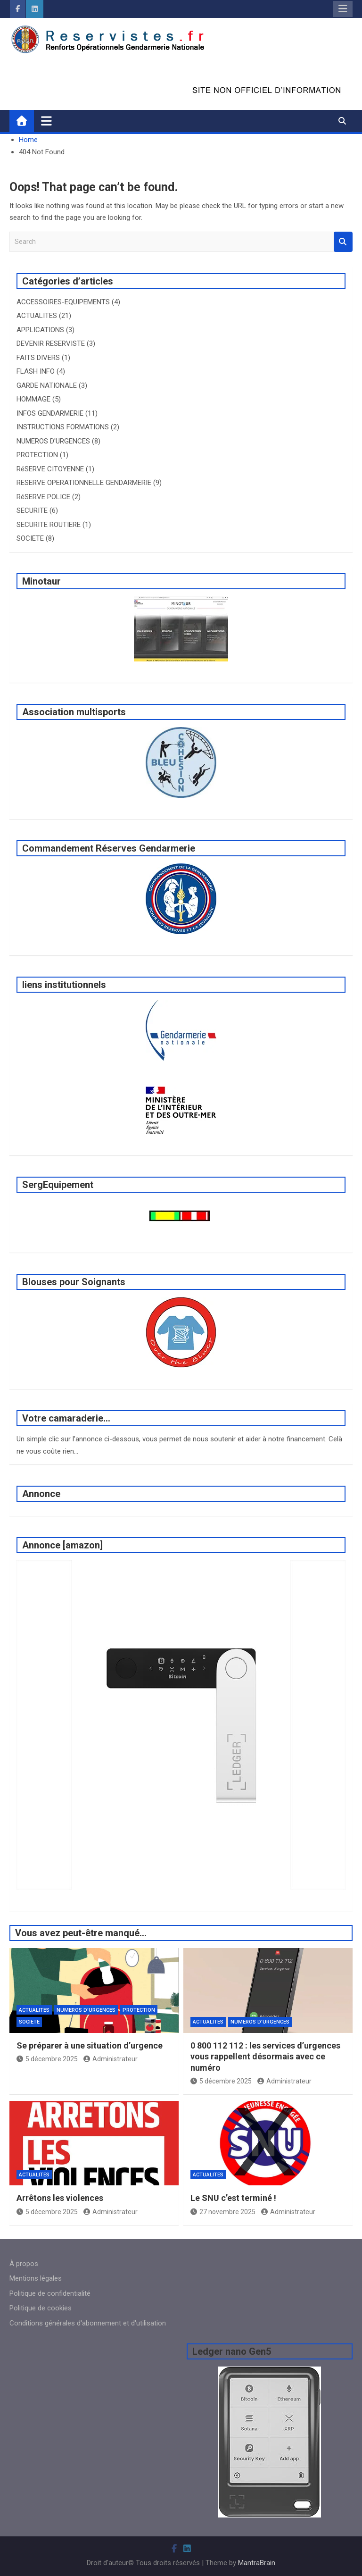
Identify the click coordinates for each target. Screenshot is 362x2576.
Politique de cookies (40, 2308)
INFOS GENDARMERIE (49, 413)
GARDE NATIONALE (46, 385)
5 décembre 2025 (47, 2059)
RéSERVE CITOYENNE (50, 469)
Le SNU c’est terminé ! (233, 2198)
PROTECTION (37, 455)
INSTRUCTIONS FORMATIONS (62, 427)
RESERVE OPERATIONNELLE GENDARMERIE (83, 482)
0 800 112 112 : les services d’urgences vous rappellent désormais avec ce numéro (265, 2057)
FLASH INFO (35, 371)
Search (343, 242)
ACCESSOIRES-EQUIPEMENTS (63, 302)
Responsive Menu (343, 9)
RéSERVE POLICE (43, 497)
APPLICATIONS (40, 330)
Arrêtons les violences (59, 2198)
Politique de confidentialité (49, 2293)
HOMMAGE (33, 399)
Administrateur (110, 2059)
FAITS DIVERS (38, 357)
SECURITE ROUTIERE (48, 524)
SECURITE (32, 510)
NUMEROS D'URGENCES (53, 441)
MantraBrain (256, 2563)
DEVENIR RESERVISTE (50, 343)
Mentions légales (35, 2278)
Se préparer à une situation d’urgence (89, 2045)
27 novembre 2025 (222, 2212)
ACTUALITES (36, 315)
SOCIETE (30, 538)
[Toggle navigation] (46, 121)
